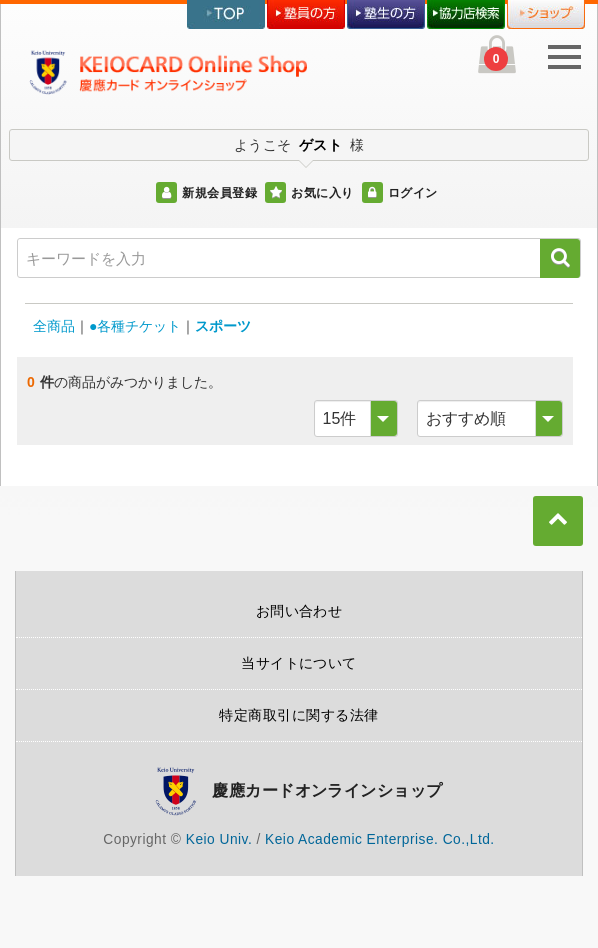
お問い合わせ (299, 611)
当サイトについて (299, 663)
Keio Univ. (219, 839)
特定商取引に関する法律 (298, 715)
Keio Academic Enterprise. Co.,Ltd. (380, 839)
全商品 (54, 326)
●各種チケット (135, 326)
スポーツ (223, 326)
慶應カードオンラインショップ (327, 790)
